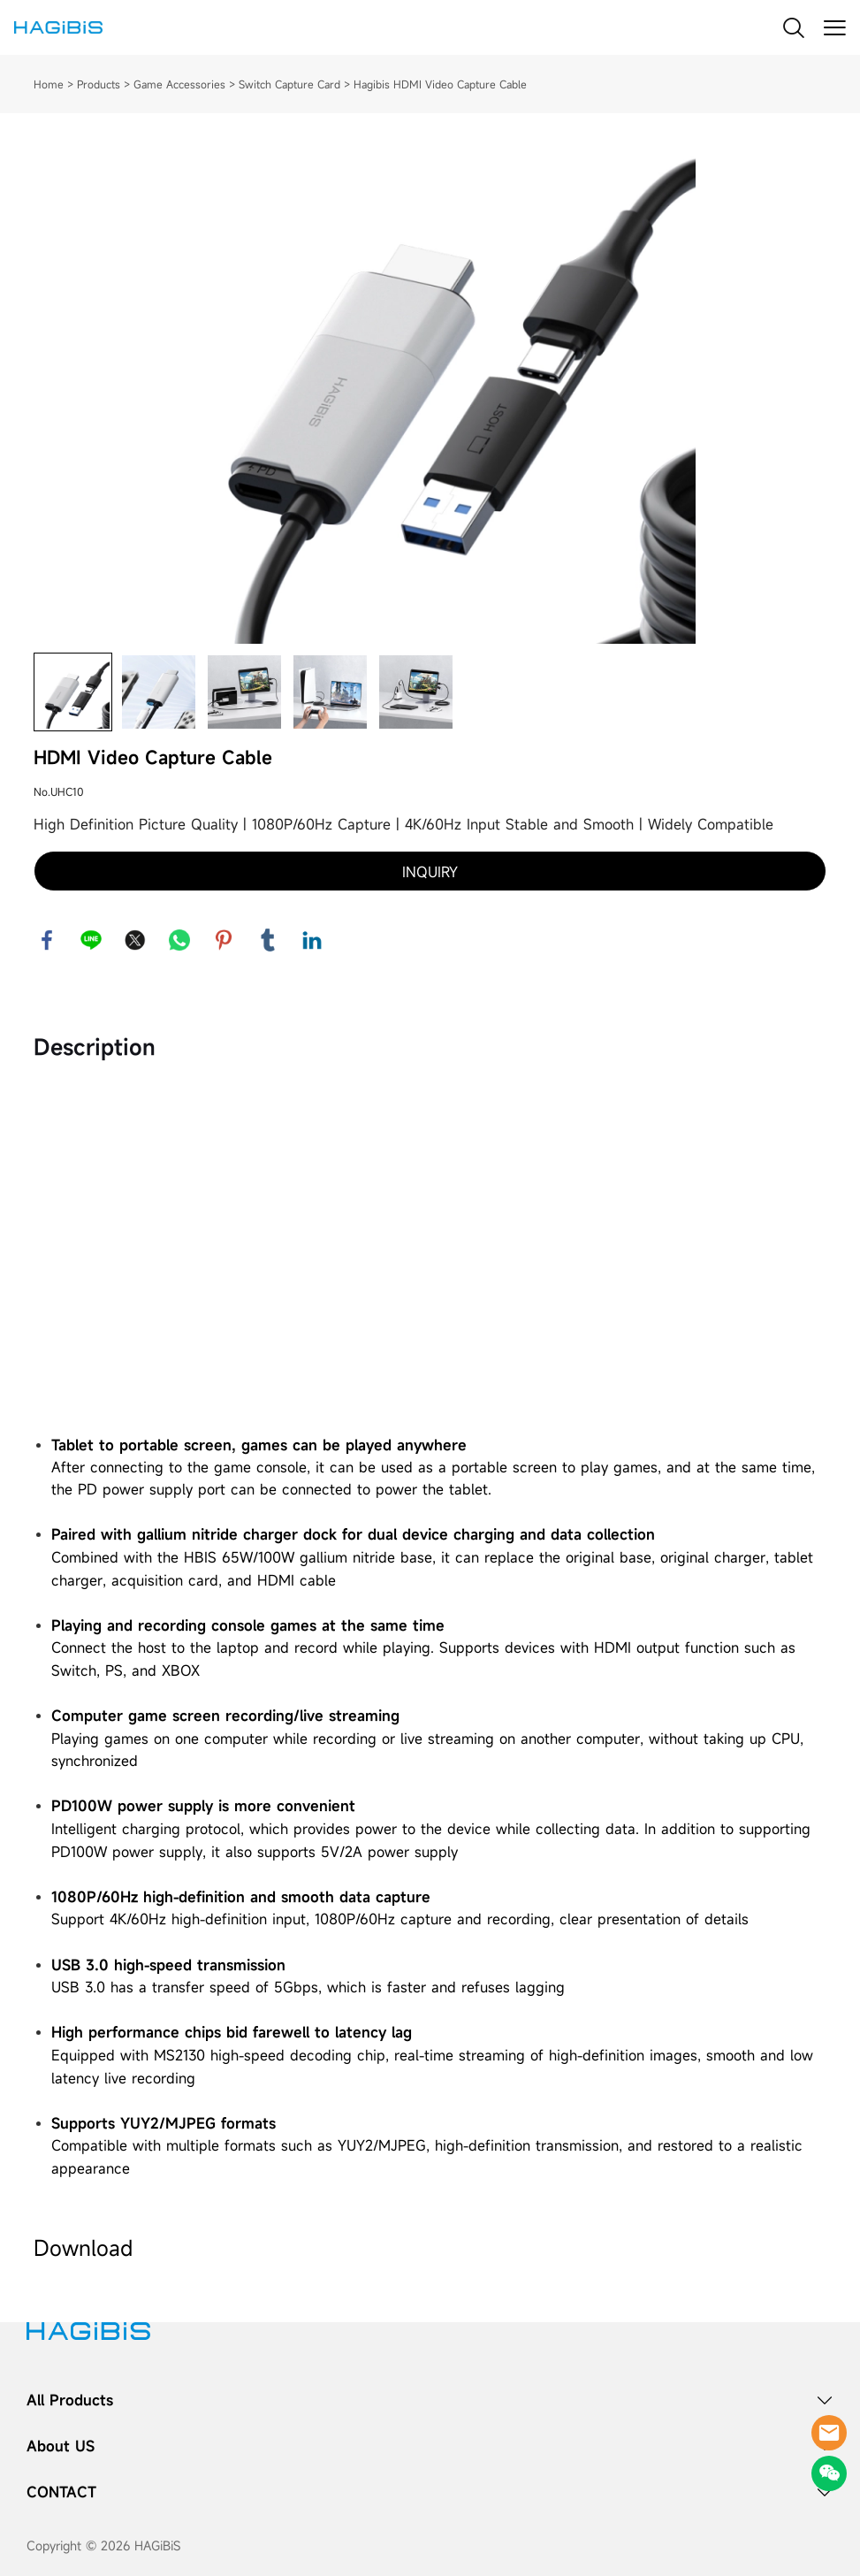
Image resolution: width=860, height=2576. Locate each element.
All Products (70, 2400)
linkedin (312, 940)
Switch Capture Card (289, 84)
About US (61, 2446)
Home (49, 84)
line (91, 940)
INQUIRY (430, 872)
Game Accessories (179, 84)
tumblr (268, 940)
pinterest (223, 940)
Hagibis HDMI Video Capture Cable (440, 84)
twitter (135, 940)
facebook (47, 940)
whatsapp (179, 940)
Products (98, 84)
